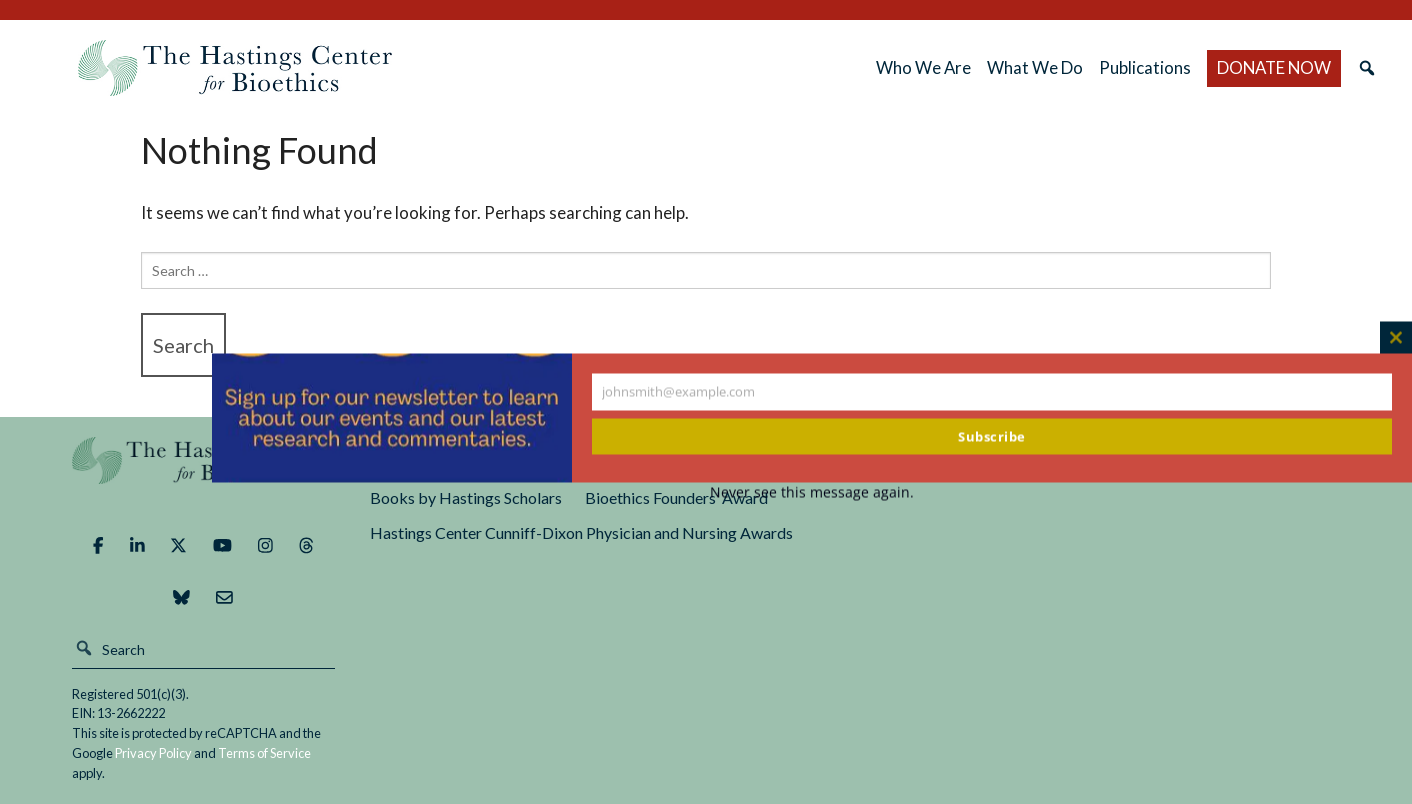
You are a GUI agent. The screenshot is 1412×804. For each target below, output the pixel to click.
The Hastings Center (204, 474)
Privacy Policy (153, 753)
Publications (1145, 67)
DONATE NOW (1274, 67)
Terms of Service (264, 753)
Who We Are (923, 67)
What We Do (1035, 67)
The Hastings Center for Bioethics (235, 68)
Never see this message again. (812, 492)
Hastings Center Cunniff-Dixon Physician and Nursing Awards (581, 532)
